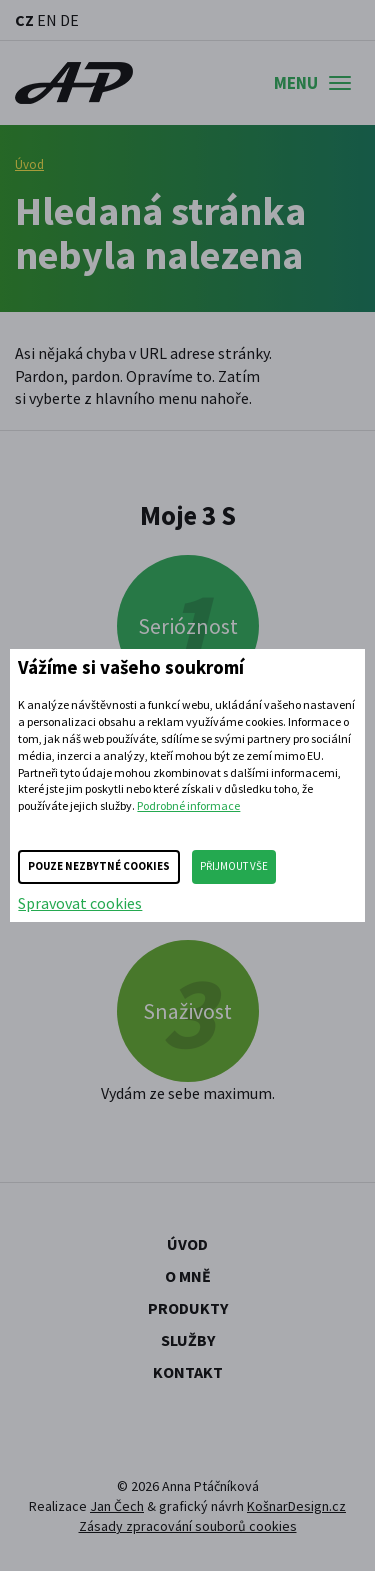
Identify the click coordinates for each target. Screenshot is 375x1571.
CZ (24, 20)
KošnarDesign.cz (296, 1506)
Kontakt (188, 1372)
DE (69, 20)
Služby (188, 1340)
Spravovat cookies (80, 903)
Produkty (188, 1308)
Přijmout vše (234, 866)
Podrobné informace (188, 805)
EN (47, 20)
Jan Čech (117, 1506)
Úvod (29, 164)
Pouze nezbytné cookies (99, 866)
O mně (188, 1276)
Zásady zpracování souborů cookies (188, 1526)
